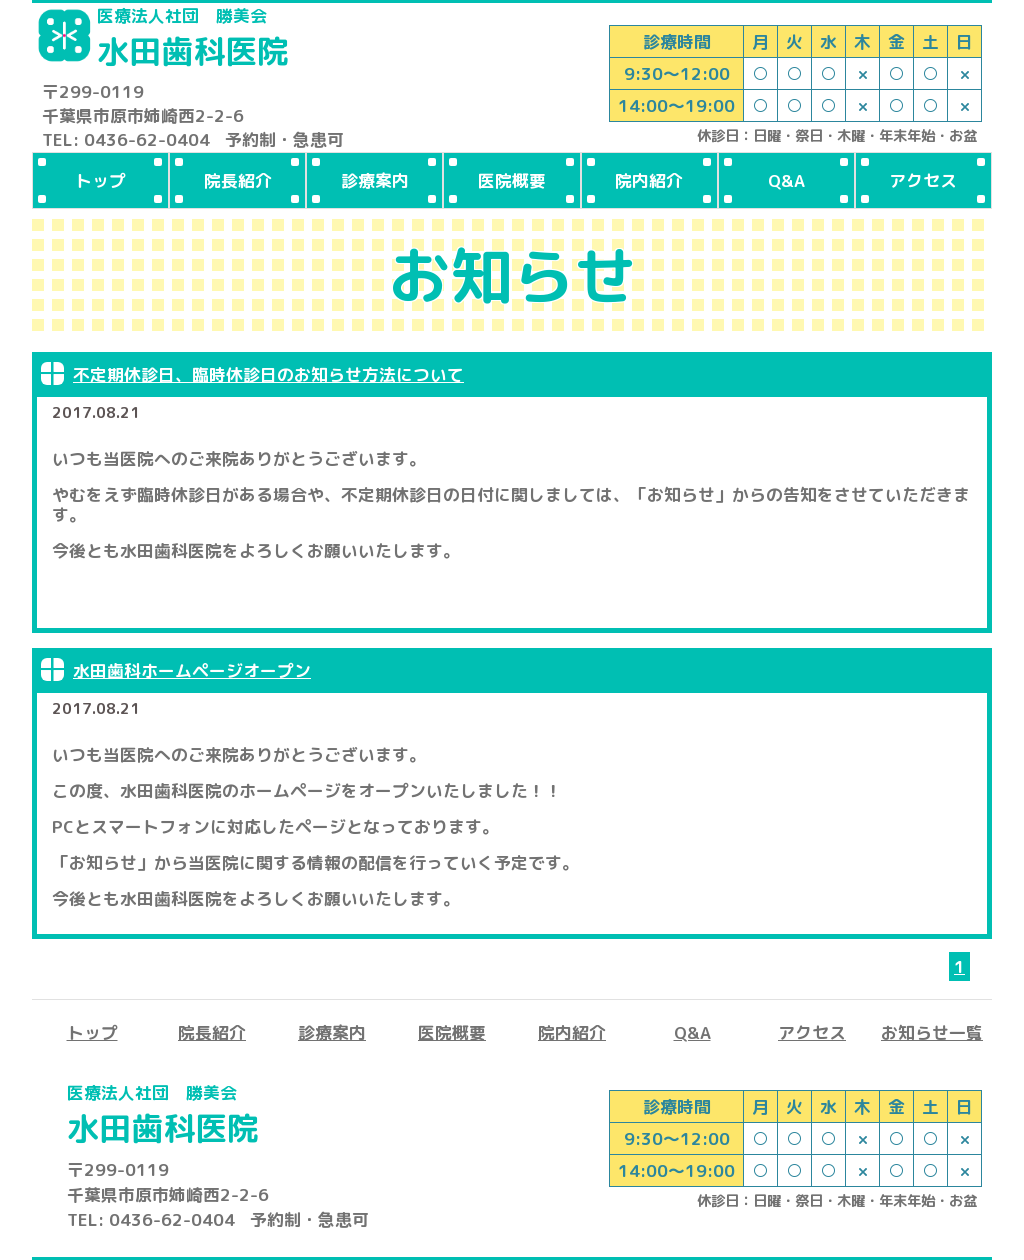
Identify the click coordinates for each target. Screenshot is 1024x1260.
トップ (100, 180)
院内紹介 (649, 180)
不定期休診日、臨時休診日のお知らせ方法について (268, 374)
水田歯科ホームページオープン (192, 670)
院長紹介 (238, 180)
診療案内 (375, 180)
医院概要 (512, 180)
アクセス (923, 180)
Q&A (786, 180)
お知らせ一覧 (932, 1032)
